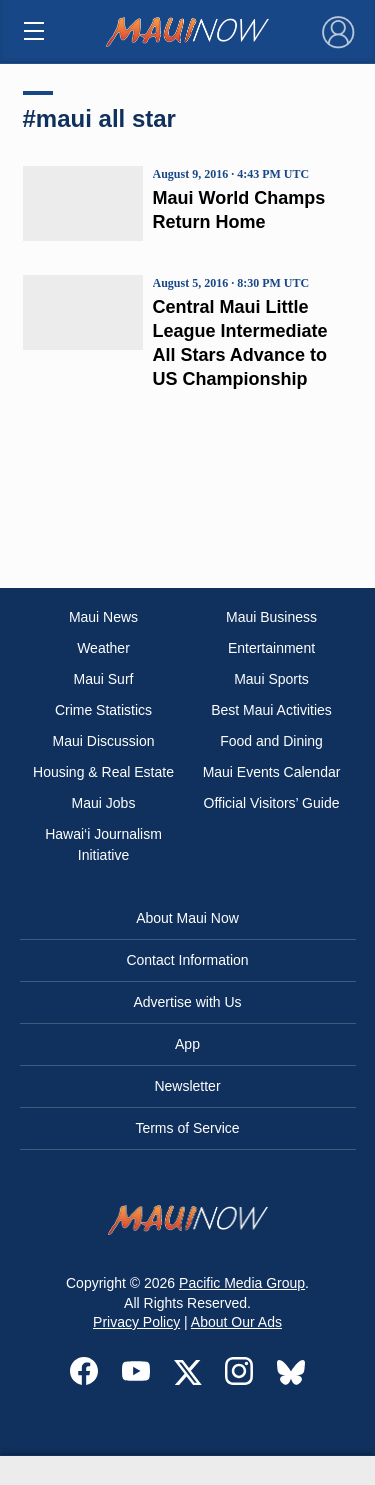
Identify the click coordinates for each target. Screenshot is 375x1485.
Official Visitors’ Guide (272, 803)
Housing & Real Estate (103, 772)
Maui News (103, 617)
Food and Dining (271, 741)
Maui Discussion (104, 741)
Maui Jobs (104, 803)
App (187, 1044)
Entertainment (271, 648)
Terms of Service (187, 1128)
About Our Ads (236, 1322)
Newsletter (187, 1086)
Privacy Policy (136, 1322)
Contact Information (187, 960)
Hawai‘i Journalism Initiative (103, 844)
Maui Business (271, 617)
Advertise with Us (187, 1002)
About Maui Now (187, 918)
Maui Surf (104, 679)
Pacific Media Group (242, 1283)
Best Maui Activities (271, 710)
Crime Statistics (103, 710)
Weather (103, 648)
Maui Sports (271, 679)
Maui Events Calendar (272, 772)
